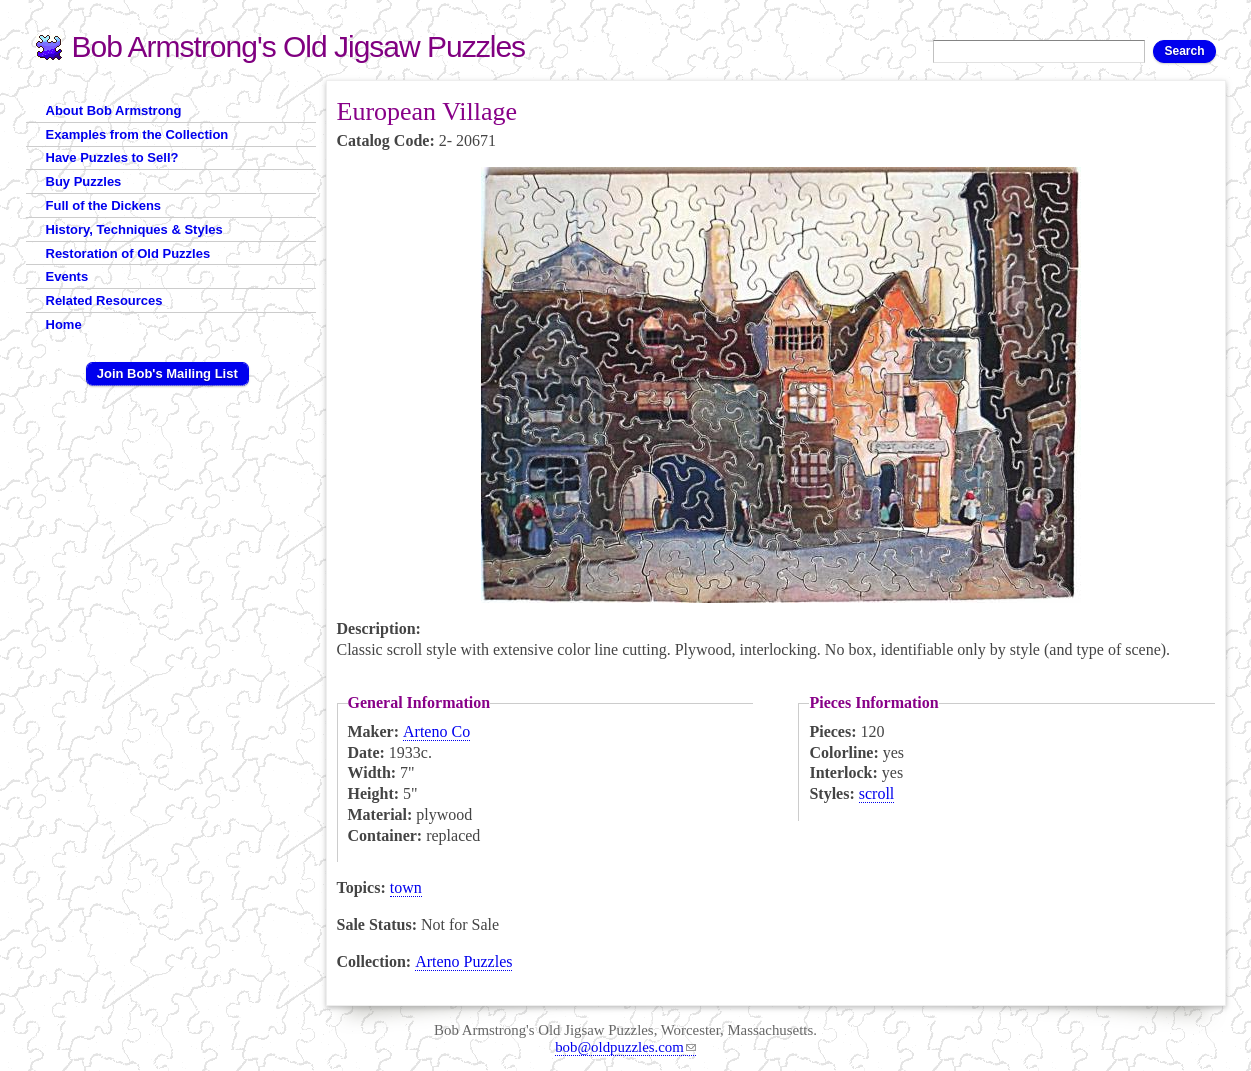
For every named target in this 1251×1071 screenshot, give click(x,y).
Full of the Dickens (104, 205)
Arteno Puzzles (463, 961)
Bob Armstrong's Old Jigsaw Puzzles (299, 46)
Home (64, 324)
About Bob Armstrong (114, 110)
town (406, 887)
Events (67, 276)
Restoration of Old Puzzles (128, 253)
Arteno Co (436, 731)
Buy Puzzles (84, 181)
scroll (877, 793)
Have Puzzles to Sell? (112, 157)
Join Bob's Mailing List (167, 373)
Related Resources (104, 300)
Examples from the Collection (137, 134)
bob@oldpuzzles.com (625, 1047)
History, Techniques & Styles (134, 229)
